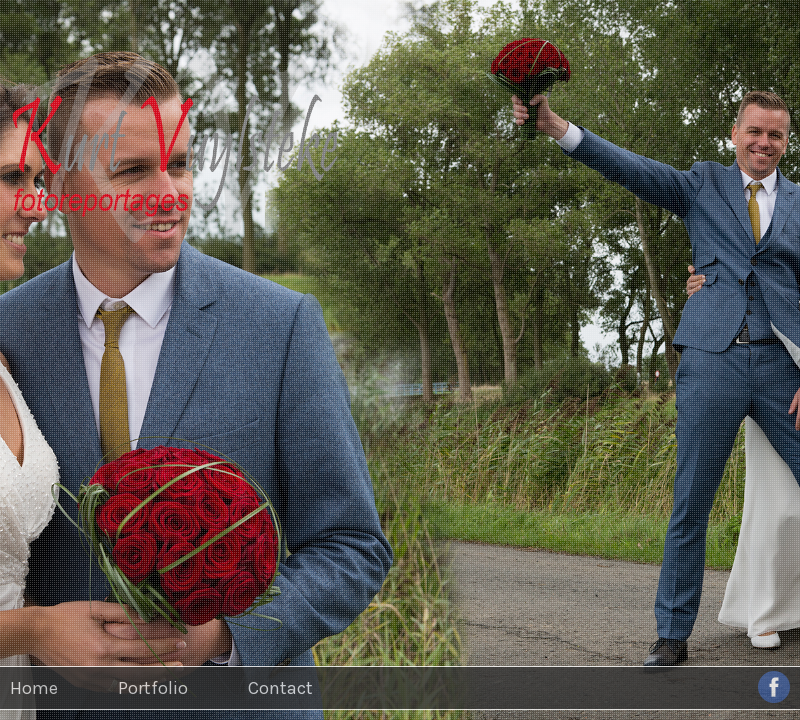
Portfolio (153, 688)
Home (34, 688)
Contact (280, 688)
